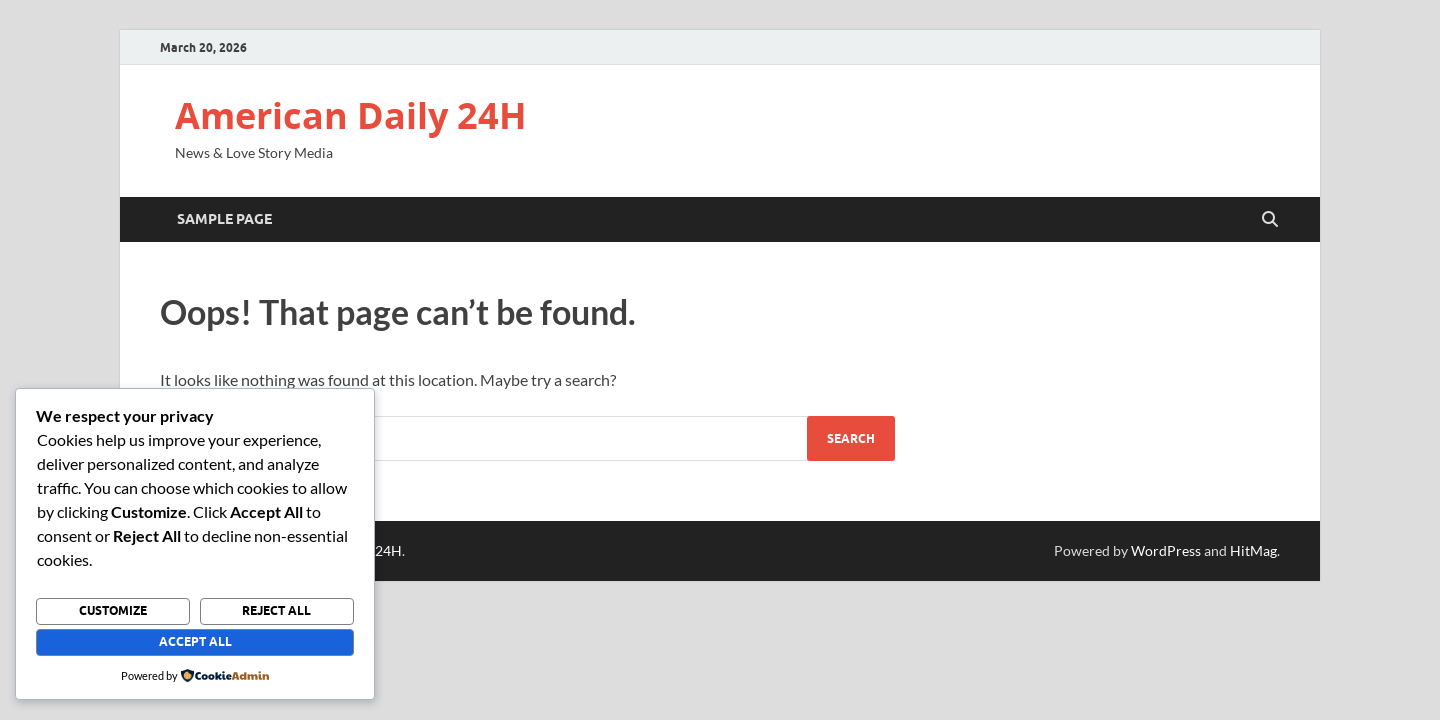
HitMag (1253, 550)
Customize (113, 610)
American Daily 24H (351, 115)
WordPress (1166, 550)
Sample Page (224, 219)
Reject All (276, 610)
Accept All (195, 641)
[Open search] (1270, 220)
